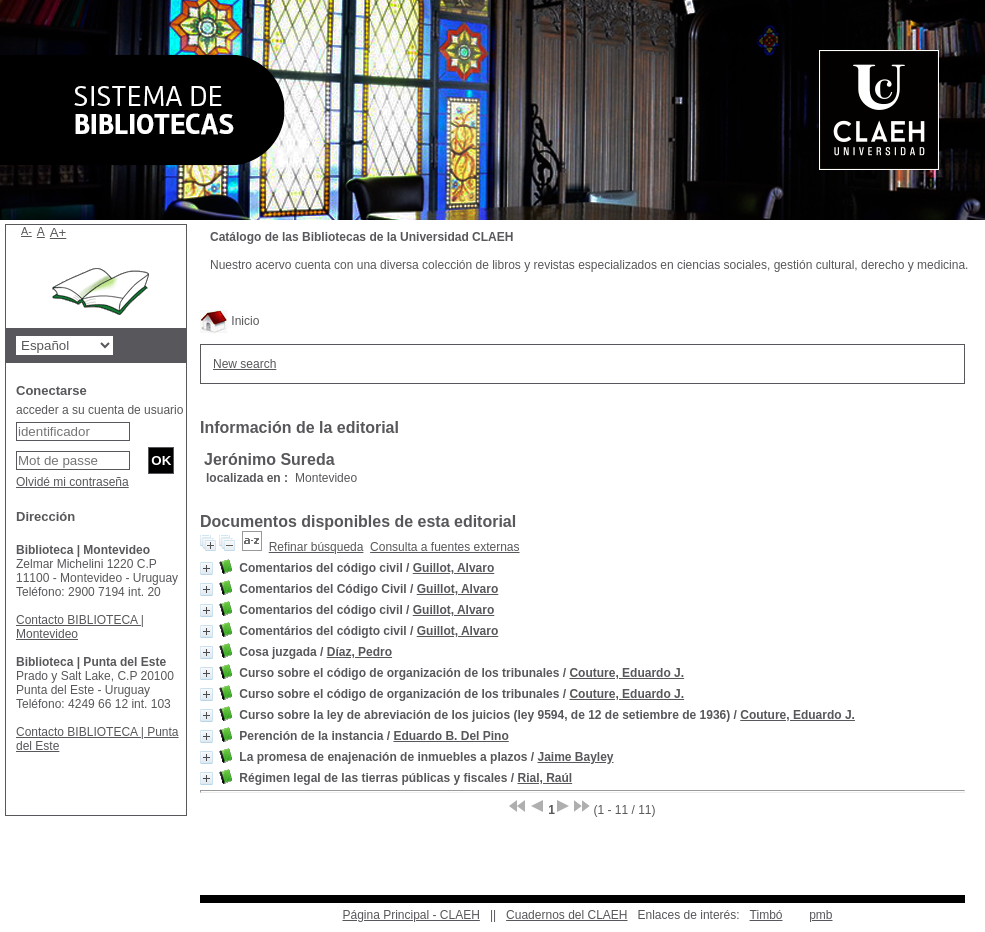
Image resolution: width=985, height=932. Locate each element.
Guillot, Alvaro (454, 568)
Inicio (229, 321)
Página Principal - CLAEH (410, 915)
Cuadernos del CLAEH (566, 915)
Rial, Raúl (544, 778)
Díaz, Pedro (359, 652)
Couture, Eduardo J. (626, 673)
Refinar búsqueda (316, 547)
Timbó (766, 915)
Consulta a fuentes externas (444, 547)
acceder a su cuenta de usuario (99, 410)
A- (26, 231)
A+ (58, 232)
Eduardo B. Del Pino (450, 736)
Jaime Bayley (575, 757)
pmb (820, 915)
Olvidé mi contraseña (72, 482)
